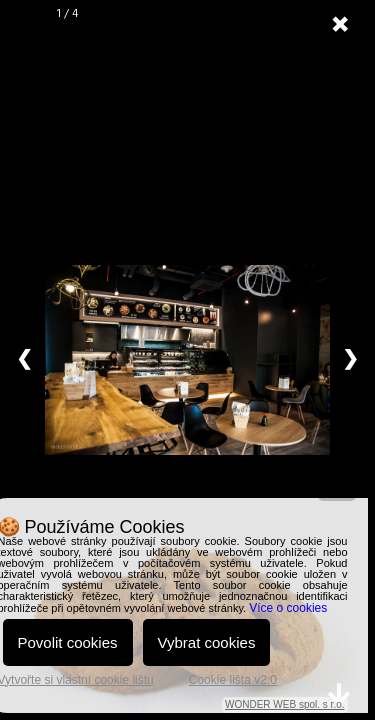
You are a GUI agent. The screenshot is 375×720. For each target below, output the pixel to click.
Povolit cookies (68, 642)
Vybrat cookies (207, 642)
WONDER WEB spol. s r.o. (284, 704)
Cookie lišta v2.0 (233, 680)
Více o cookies (288, 608)
